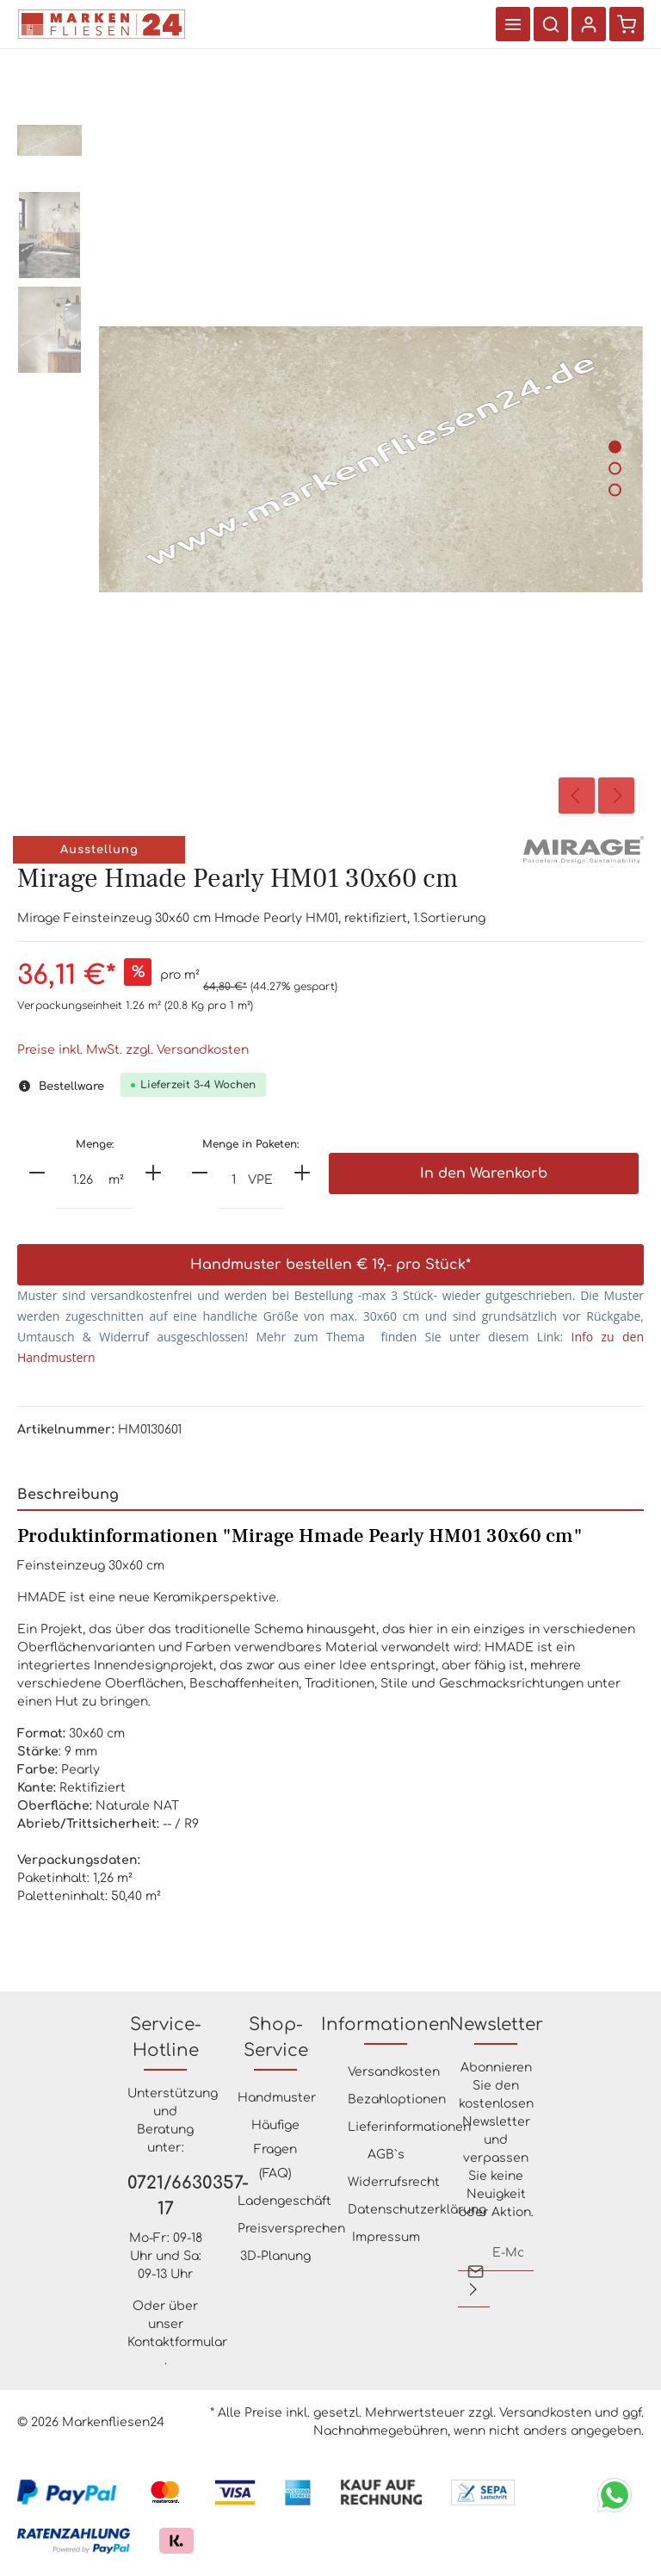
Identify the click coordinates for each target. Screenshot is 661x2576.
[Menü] (513, 24)
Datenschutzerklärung (417, 2209)
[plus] (153, 1172)
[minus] (37, 1172)
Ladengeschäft (284, 2201)
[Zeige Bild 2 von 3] (614, 467)
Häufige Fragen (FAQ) (275, 2149)
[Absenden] (473, 2289)
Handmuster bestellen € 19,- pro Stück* (330, 1265)
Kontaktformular (177, 2342)
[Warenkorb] (626, 24)
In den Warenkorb (483, 1173)
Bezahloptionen (397, 2099)
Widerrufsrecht (394, 2182)
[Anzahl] (82, 1180)
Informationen (386, 2024)
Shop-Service (276, 2037)
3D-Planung (275, 2256)
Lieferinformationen (409, 2127)
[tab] (330, 1495)
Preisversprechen (291, 2228)
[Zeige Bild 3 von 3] (614, 489)
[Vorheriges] (577, 795)
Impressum (386, 2237)
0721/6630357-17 (165, 2196)
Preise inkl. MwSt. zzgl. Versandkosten (133, 1049)
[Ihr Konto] (588, 24)
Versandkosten (394, 2071)
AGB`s (386, 2154)
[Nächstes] (616, 795)
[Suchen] (551, 24)
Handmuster (277, 2097)
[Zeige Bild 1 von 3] (614, 446)
